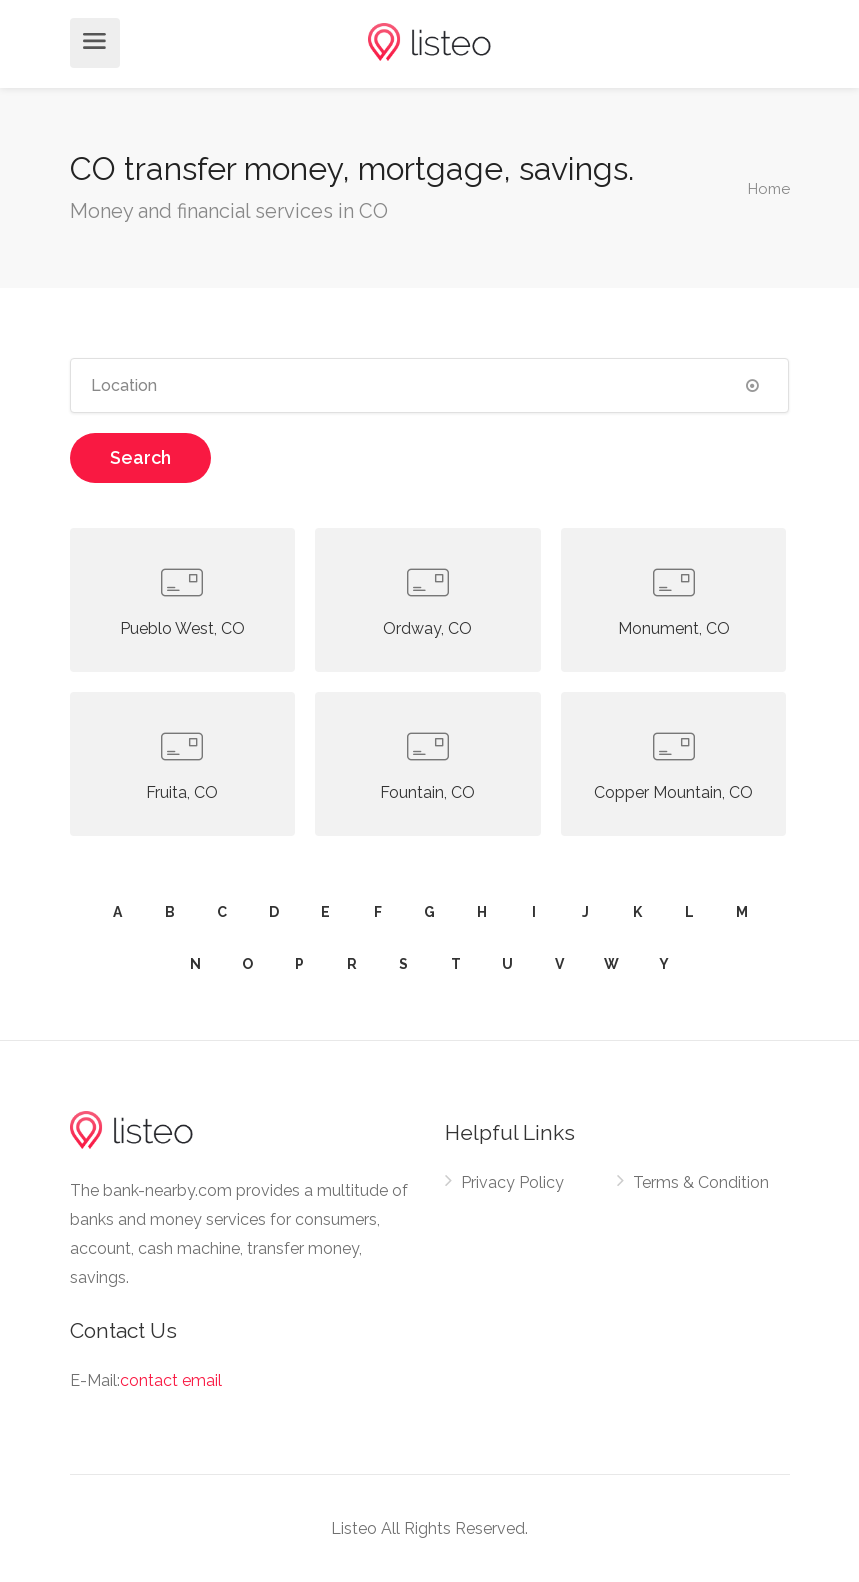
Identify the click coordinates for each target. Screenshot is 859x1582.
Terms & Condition (701, 1182)
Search (140, 457)
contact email (171, 1380)
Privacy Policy (512, 1182)
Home (769, 188)
